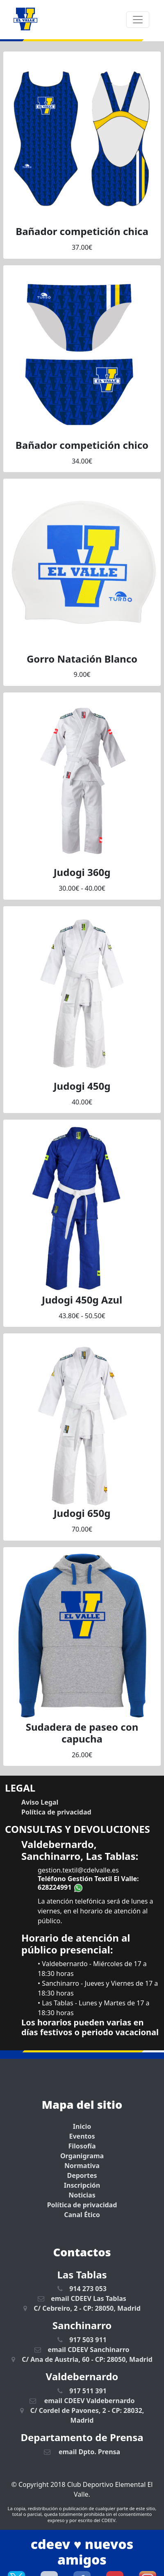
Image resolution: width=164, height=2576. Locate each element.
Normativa (82, 2165)
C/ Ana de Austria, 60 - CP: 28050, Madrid (82, 2359)
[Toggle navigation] (137, 19)
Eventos (82, 2136)
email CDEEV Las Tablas (82, 2298)
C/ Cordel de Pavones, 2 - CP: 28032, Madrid (82, 2415)
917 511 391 (82, 2390)
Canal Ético (82, 2214)
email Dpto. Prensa (82, 2451)
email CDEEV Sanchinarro (81, 2349)
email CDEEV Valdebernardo (82, 2400)
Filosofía (82, 2145)
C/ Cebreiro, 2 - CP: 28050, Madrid (82, 2308)
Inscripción (82, 2185)
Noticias (81, 2195)
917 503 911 (82, 2339)
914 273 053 (82, 2288)
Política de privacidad (82, 2204)
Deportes (82, 2175)
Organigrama (82, 2155)
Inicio (82, 2126)
